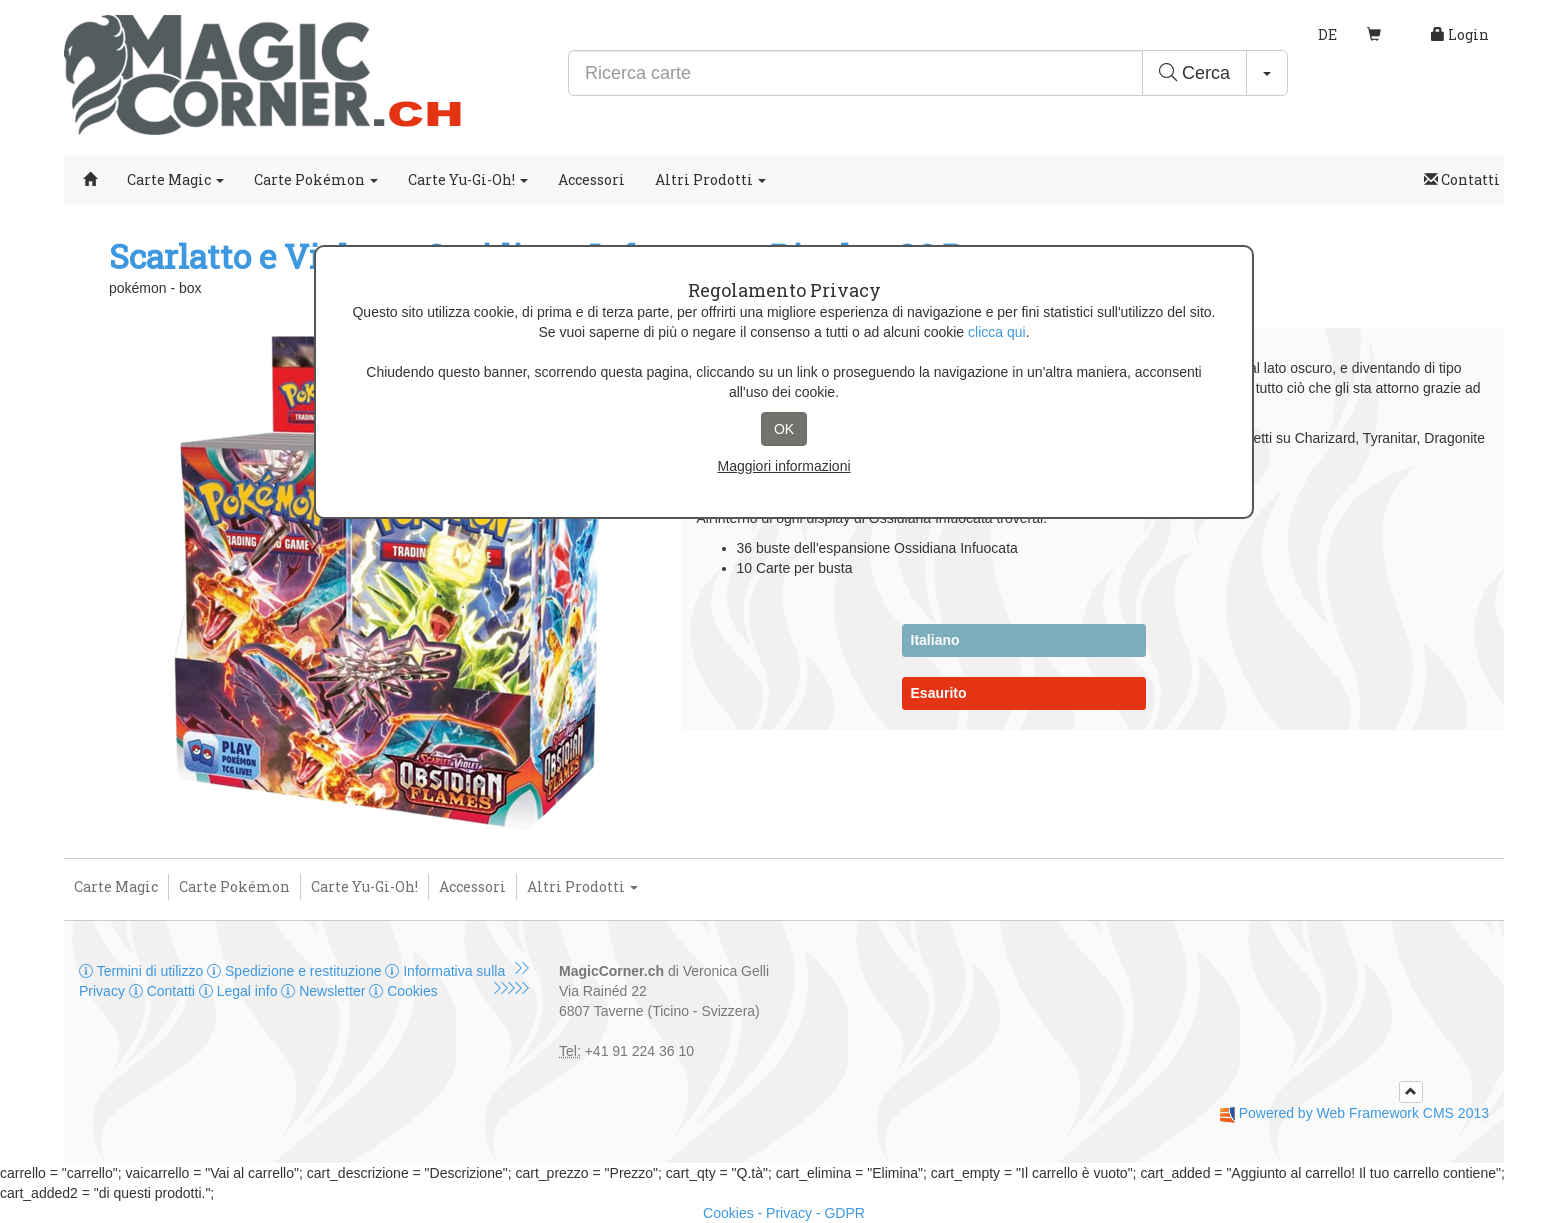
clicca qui (997, 332)
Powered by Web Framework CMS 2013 (1364, 1113)
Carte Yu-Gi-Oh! (468, 179)
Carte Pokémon (316, 179)
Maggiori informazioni (783, 466)
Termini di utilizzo (143, 971)
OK (784, 429)
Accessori (591, 179)
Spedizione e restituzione (296, 971)
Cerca (1194, 73)
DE (1327, 34)
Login (1460, 34)
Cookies (403, 991)
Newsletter (325, 991)
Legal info (240, 991)
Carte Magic (175, 179)
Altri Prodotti (710, 179)
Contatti (1462, 179)
